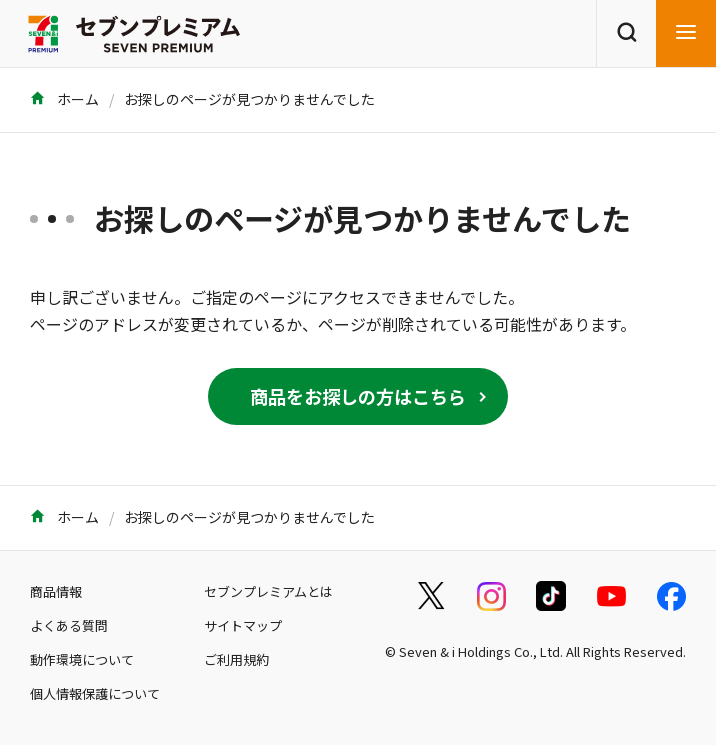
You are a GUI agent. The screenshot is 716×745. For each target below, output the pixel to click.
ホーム (64, 99)
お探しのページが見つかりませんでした (249, 99)
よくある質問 (69, 625)
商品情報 (56, 591)
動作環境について (82, 659)
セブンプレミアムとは (268, 591)
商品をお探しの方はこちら (358, 396)
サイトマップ (243, 625)
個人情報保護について (95, 693)
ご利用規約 (236, 659)
